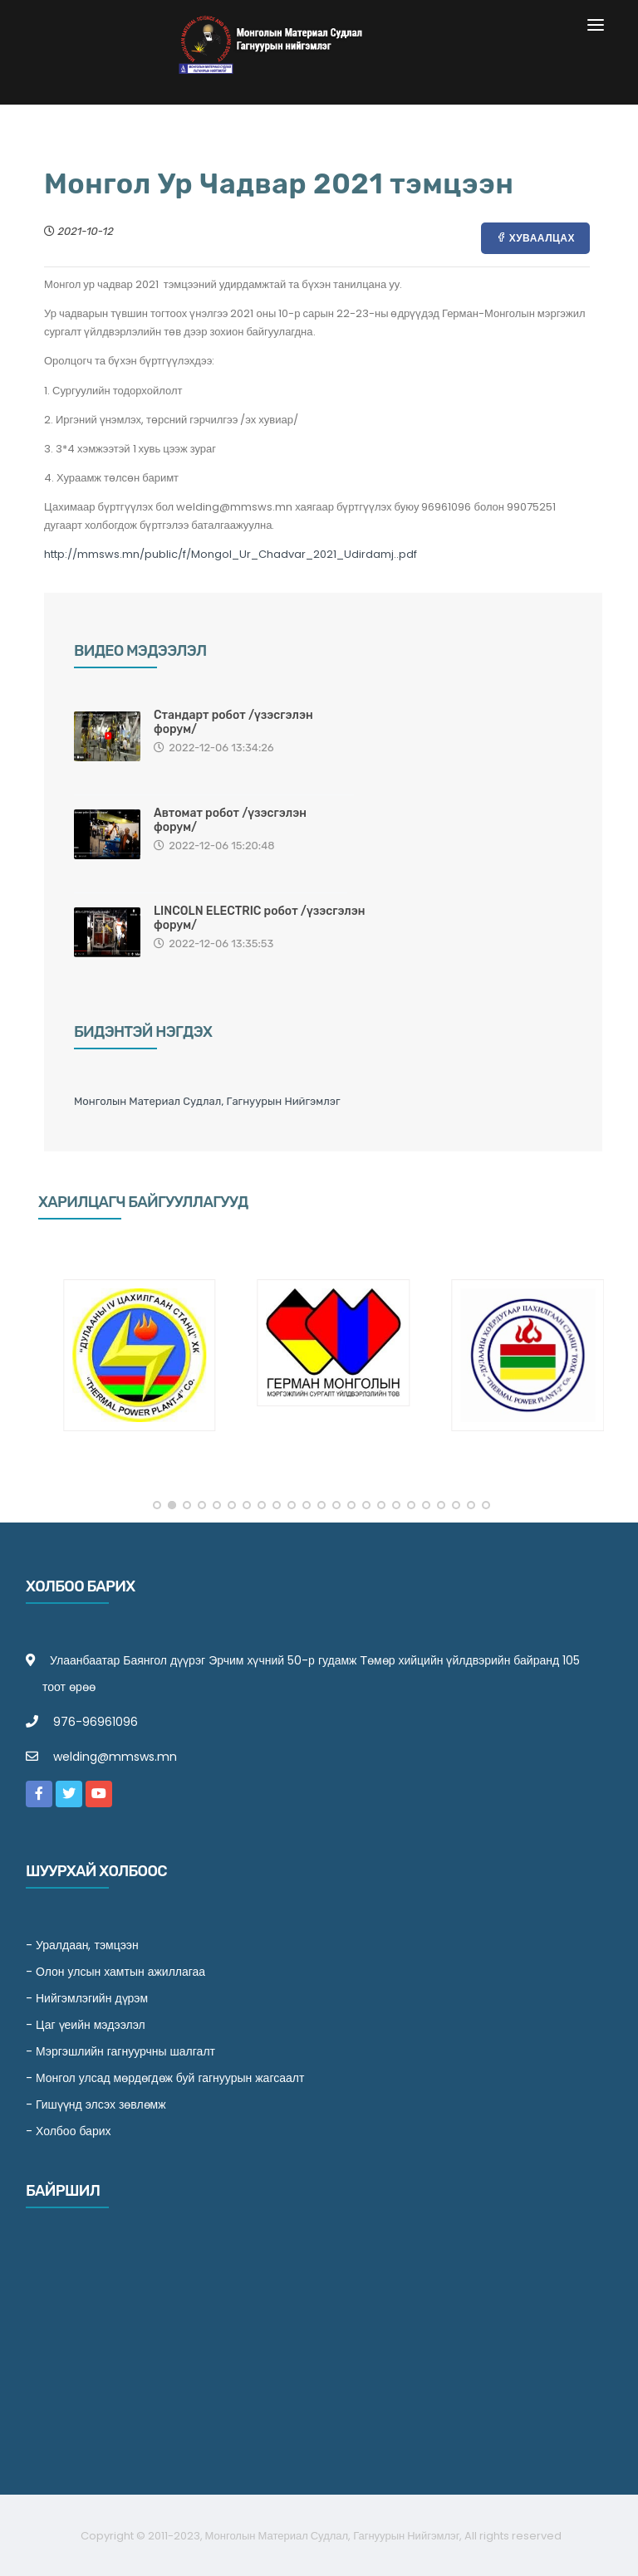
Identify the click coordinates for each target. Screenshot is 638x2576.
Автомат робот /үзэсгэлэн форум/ (230, 820)
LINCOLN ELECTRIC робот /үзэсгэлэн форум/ (260, 918)
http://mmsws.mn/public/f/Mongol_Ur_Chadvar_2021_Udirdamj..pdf (230, 554)
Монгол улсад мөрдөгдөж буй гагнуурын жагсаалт (170, 2078)
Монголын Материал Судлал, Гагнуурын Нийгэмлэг (207, 1101)
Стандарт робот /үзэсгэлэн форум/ (233, 722)
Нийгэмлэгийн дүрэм (92, 1998)
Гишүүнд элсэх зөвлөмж (101, 2104)
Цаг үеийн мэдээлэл (90, 2024)
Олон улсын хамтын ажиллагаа (120, 1971)
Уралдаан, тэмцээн (87, 1945)
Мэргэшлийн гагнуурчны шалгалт (125, 2051)
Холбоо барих (73, 2131)
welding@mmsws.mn (115, 1756)
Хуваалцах (535, 238)
